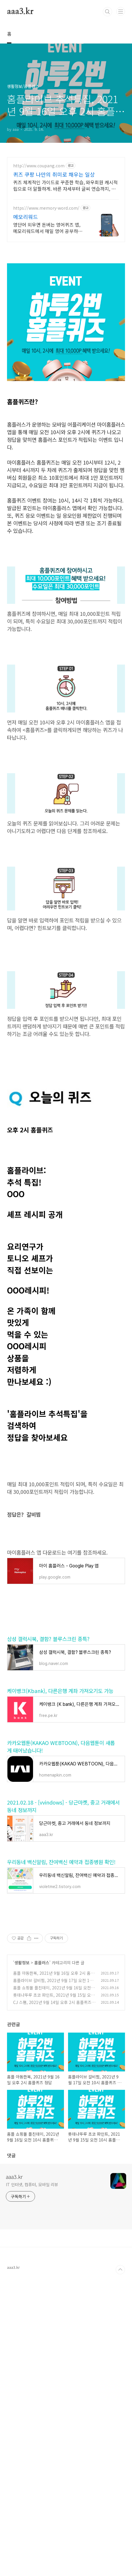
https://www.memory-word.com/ (46, 208)
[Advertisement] (66, 289)
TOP (120, 2565)
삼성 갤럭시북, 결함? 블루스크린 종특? (48, 1852)
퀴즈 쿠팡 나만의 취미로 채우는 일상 (54, 174)
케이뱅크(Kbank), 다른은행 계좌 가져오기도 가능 (60, 1904)
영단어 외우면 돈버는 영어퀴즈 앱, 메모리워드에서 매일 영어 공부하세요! (47, 227)
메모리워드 (25, 216)
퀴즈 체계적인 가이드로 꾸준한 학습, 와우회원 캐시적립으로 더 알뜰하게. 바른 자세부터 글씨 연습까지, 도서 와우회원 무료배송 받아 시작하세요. (65, 185)
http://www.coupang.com (39, 165)
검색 (107, 11)
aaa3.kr (20, 12)
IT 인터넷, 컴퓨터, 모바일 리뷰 (32, 2480)
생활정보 (21, 2258)
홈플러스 (41, 2258)
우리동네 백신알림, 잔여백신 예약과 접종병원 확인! (61, 2075)
